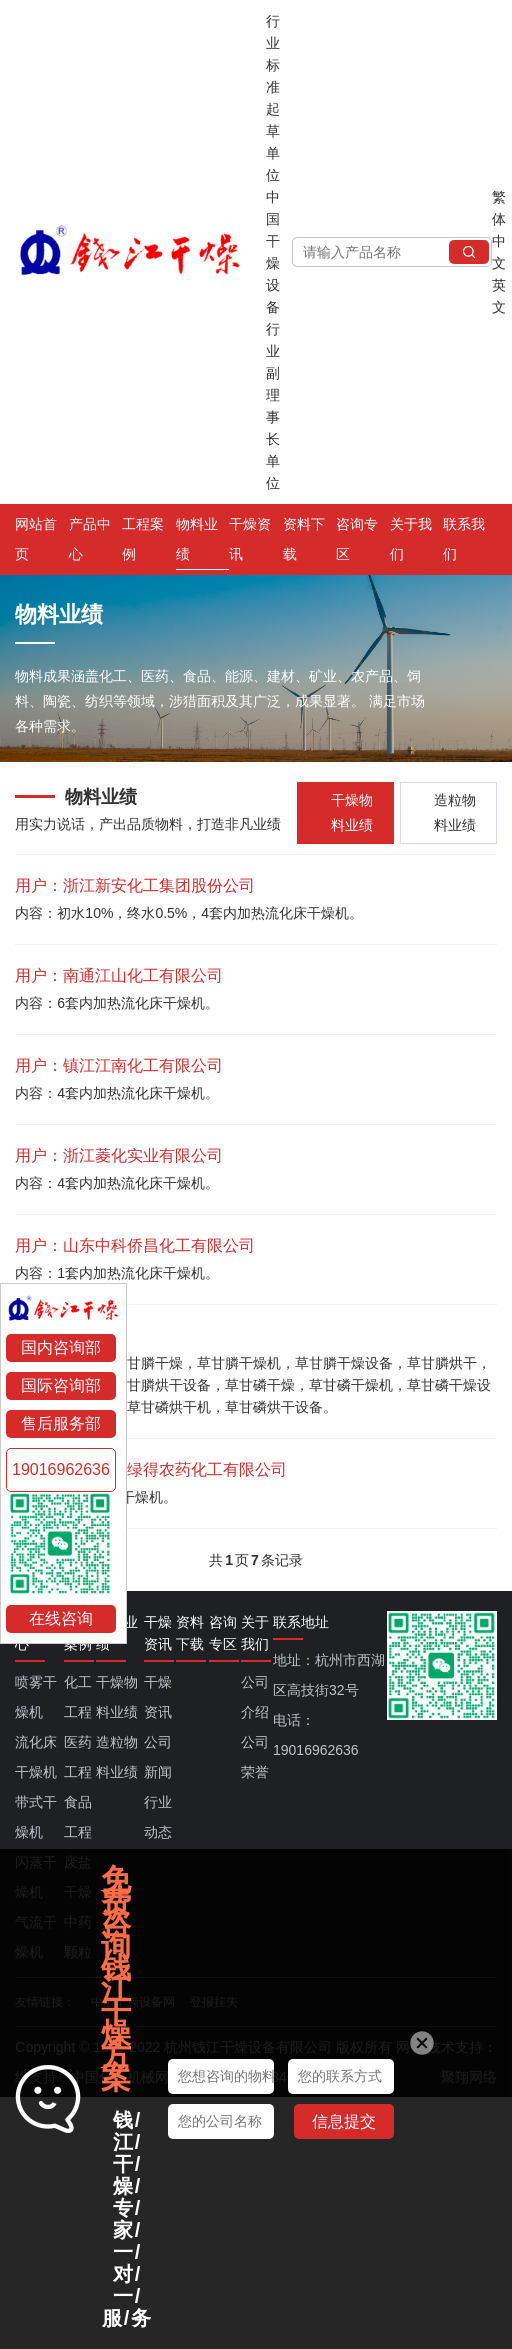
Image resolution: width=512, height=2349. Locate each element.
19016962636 (61, 1469)
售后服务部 (61, 1423)
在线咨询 (61, 1618)
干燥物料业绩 (352, 812)
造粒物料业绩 (455, 812)
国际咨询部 (61, 1385)
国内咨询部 (61, 1347)
